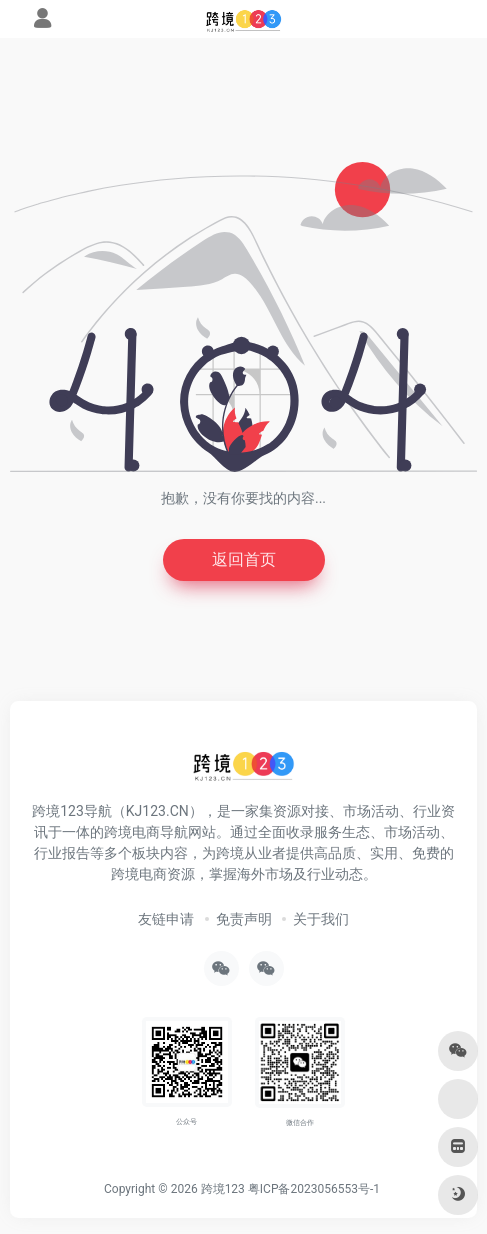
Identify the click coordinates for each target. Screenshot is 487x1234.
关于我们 (321, 919)
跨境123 (223, 1189)
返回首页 (244, 559)
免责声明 (244, 919)
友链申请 (166, 919)
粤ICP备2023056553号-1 (314, 1189)
